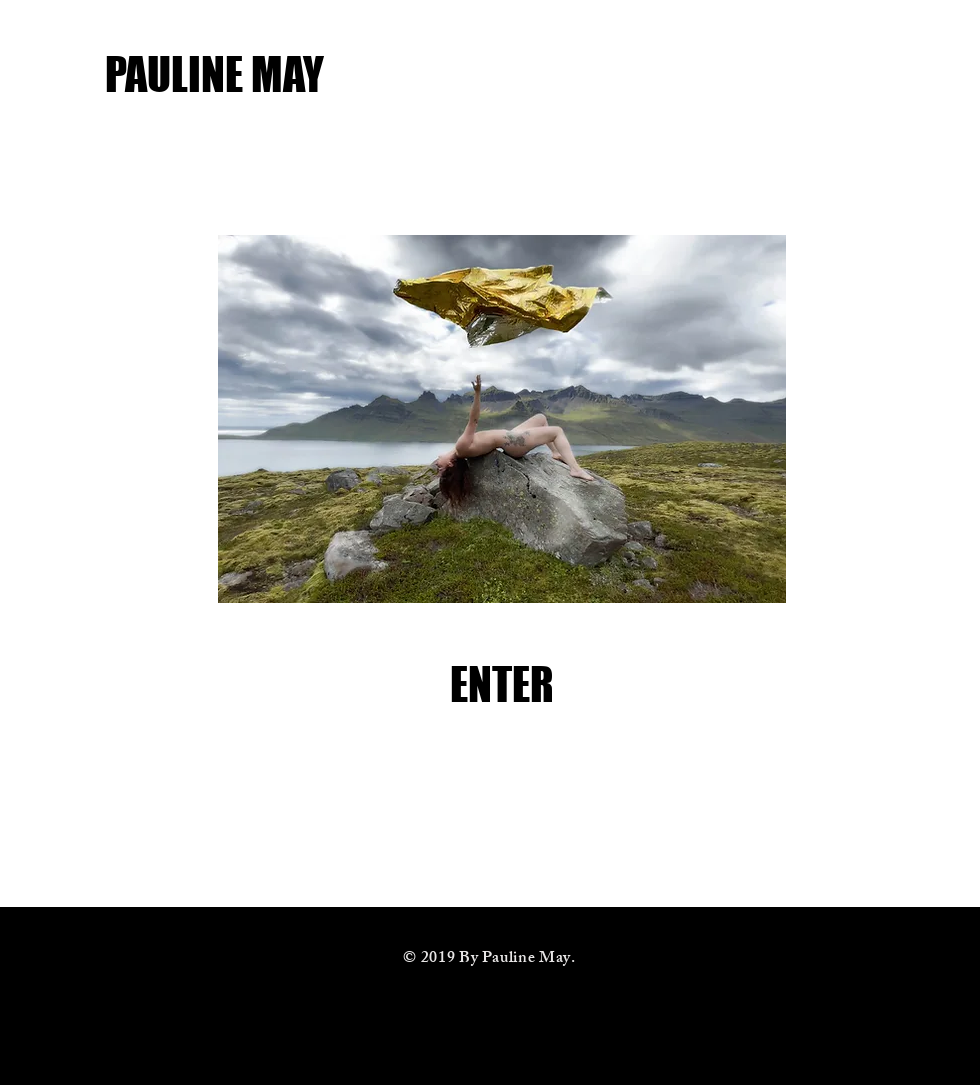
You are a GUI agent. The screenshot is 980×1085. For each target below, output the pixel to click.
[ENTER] (502, 684)
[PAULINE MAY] (328, 74)
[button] (502, 419)
